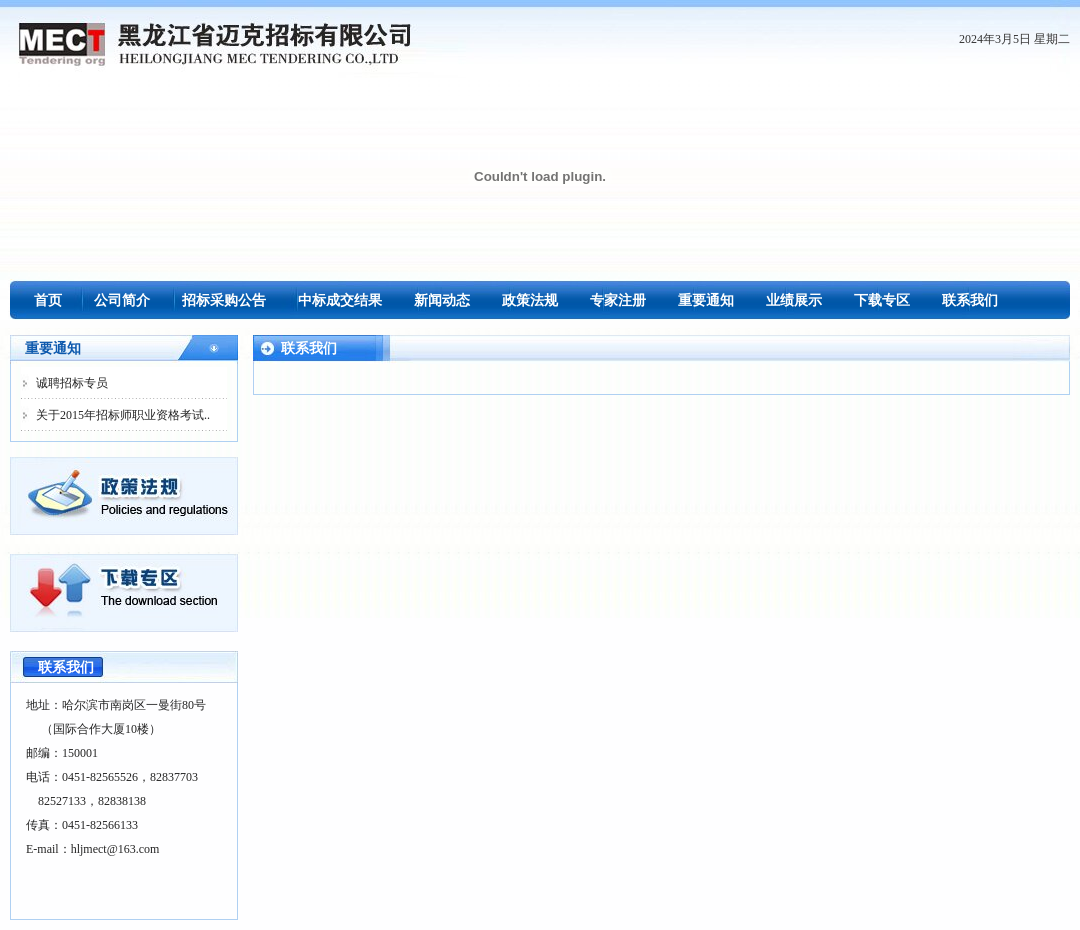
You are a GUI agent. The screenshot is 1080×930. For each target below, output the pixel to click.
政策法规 (530, 300)
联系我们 (970, 300)
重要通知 (706, 300)
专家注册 (618, 300)
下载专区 (882, 300)
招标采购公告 (224, 300)
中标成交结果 (340, 300)
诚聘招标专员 (72, 383)
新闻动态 (442, 300)
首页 (48, 300)
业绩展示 (794, 300)
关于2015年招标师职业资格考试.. (123, 415)
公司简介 (122, 300)
